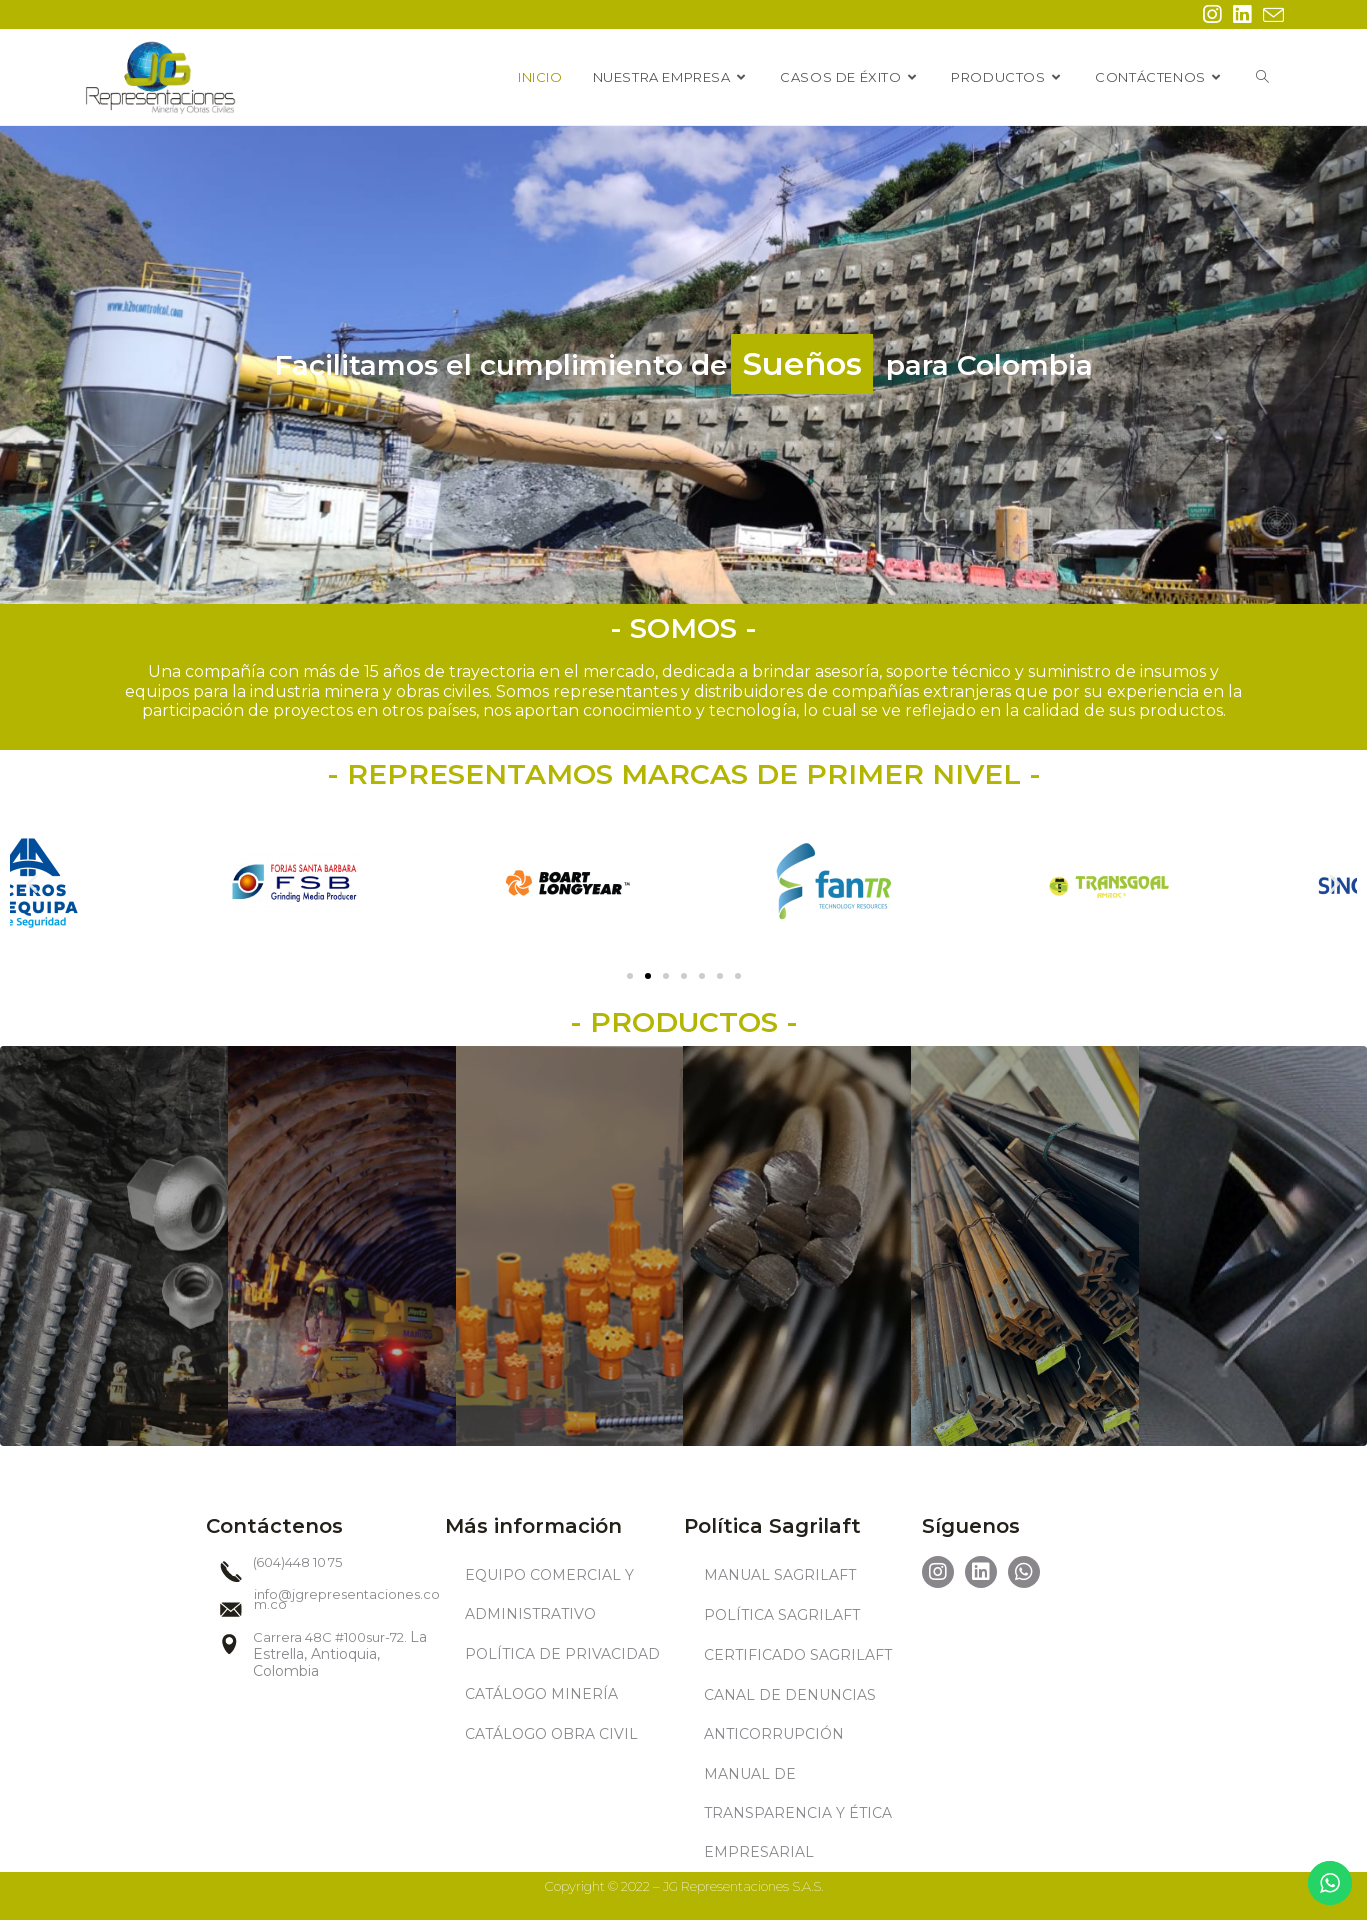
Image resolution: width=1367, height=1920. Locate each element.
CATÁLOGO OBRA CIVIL (551, 1734)
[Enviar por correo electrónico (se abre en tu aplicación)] (1270, 15)
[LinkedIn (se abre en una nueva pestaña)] (1242, 14)
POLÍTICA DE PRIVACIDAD (562, 1654)
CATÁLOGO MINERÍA (541, 1694)
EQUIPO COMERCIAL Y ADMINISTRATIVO (549, 1594)
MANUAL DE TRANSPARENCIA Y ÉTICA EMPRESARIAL (798, 1813)
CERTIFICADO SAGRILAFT (798, 1655)
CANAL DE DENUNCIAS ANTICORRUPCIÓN (790, 1714)
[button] (630, 976)
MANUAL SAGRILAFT (780, 1575)
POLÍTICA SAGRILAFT (782, 1615)
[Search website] (1262, 77)
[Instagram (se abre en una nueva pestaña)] (1212, 14)
